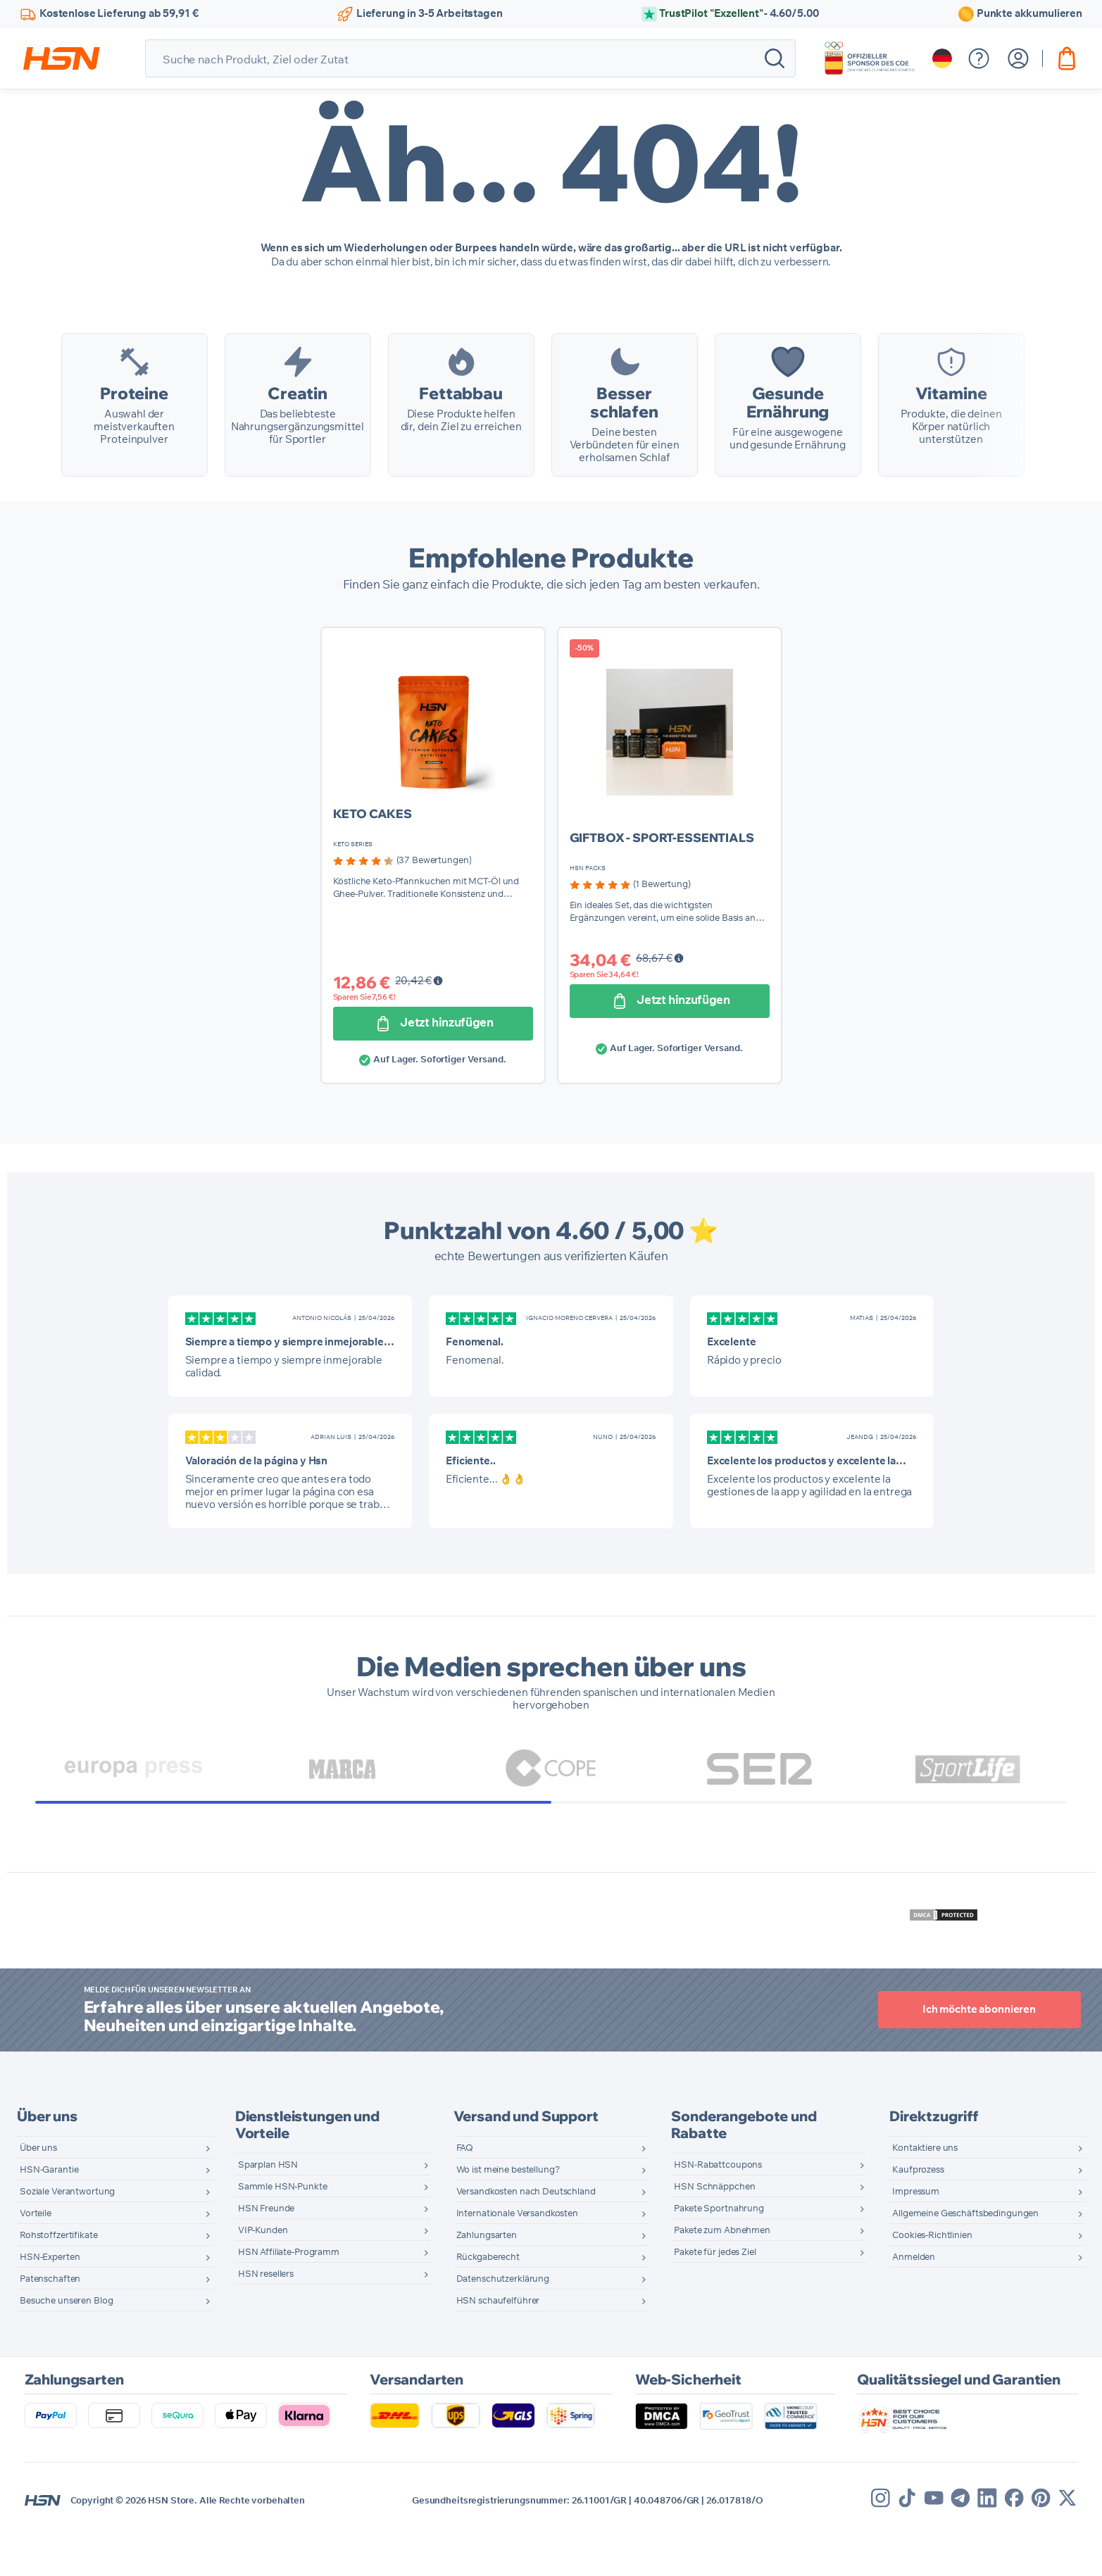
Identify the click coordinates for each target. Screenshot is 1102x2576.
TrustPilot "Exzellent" (739, 13)
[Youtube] (933, 2541)
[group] (402, 904)
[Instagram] (880, 2541)
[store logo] (61, 58)
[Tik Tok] (907, 2541)
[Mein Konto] (1018, 58)
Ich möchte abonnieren (979, 2052)
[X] (1067, 2541)
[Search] (774, 58)
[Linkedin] (987, 2541)
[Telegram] (960, 2541)
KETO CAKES (373, 856)
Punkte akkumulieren (1029, 13)
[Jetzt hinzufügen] (433, 1066)
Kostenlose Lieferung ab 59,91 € (118, 13)
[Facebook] (1014, 2541)
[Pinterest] (1040, 2541)
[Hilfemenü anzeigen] (978, 58)
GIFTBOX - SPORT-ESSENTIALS (662, 880)
